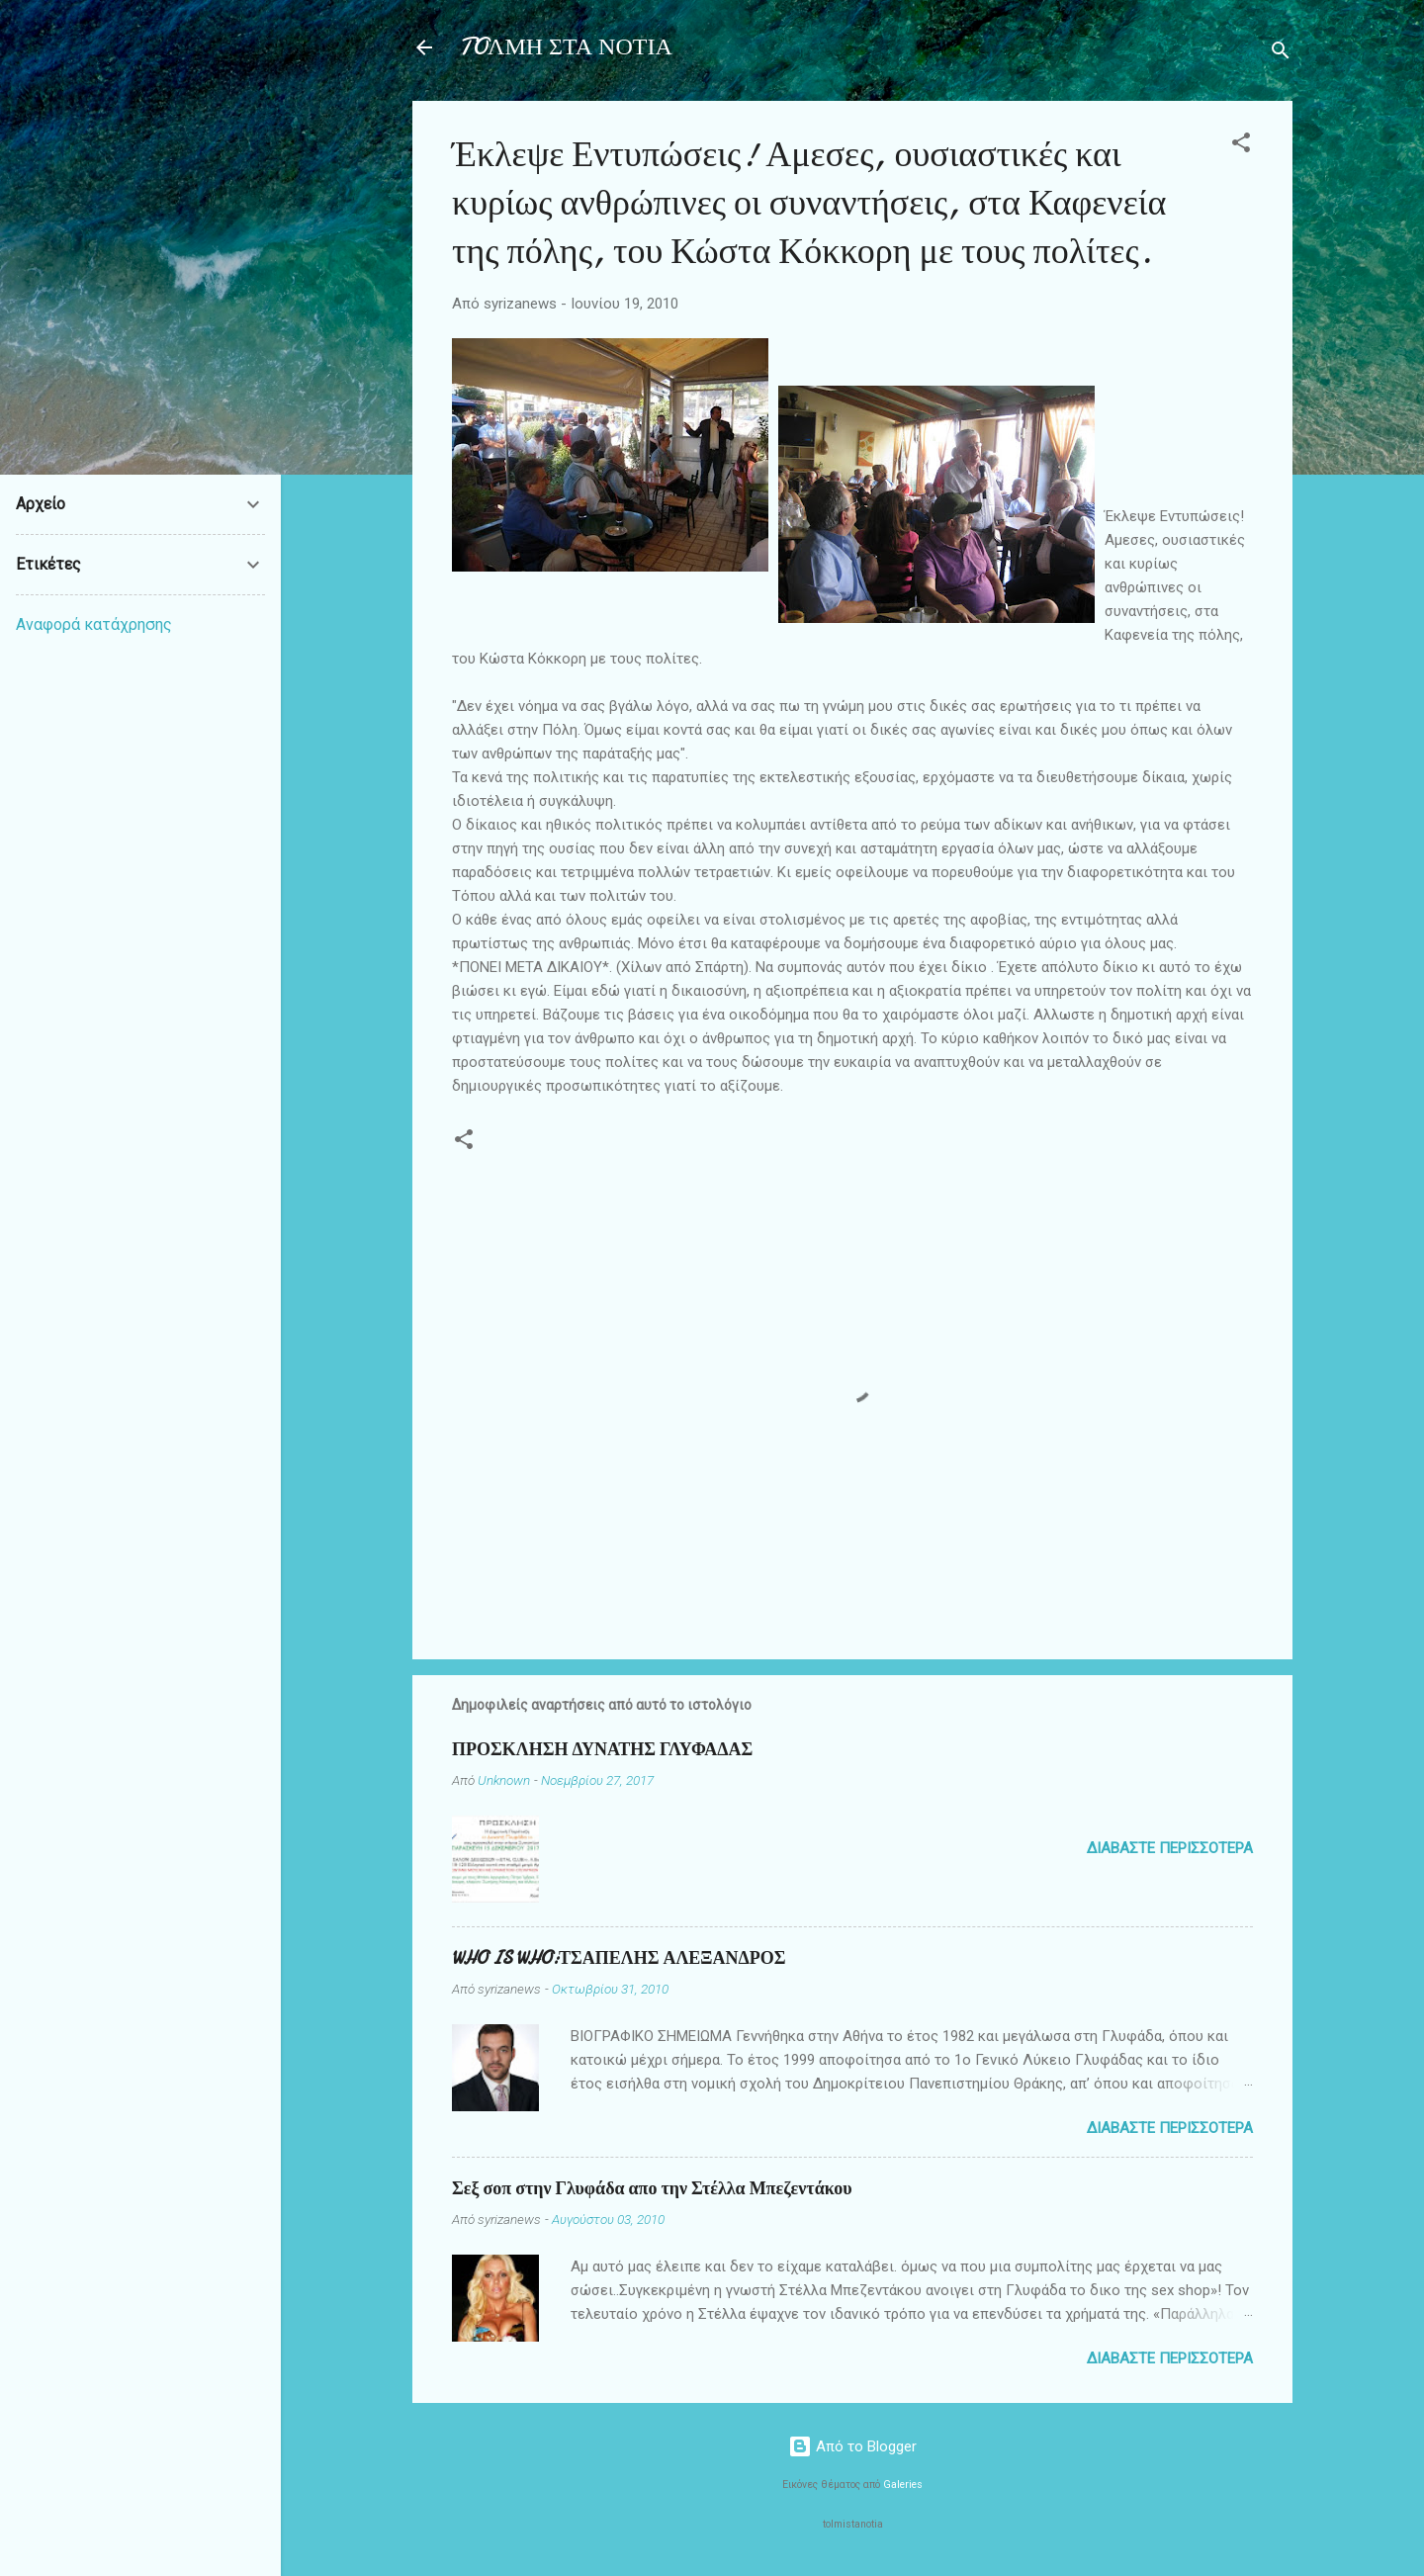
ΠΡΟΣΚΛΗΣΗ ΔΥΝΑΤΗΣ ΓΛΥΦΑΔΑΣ (602, 1749)
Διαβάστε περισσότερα (1170, 1848)
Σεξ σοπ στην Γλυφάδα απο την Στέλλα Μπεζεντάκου (652, 2188)
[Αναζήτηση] (1280, 54)
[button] (1241, 146)
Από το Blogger (852, 2446)
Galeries (903, 2484)
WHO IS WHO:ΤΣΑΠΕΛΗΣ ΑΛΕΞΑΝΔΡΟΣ (619, 1958)
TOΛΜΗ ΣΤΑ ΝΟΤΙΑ (566, 47)
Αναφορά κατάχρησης (94, 624)
